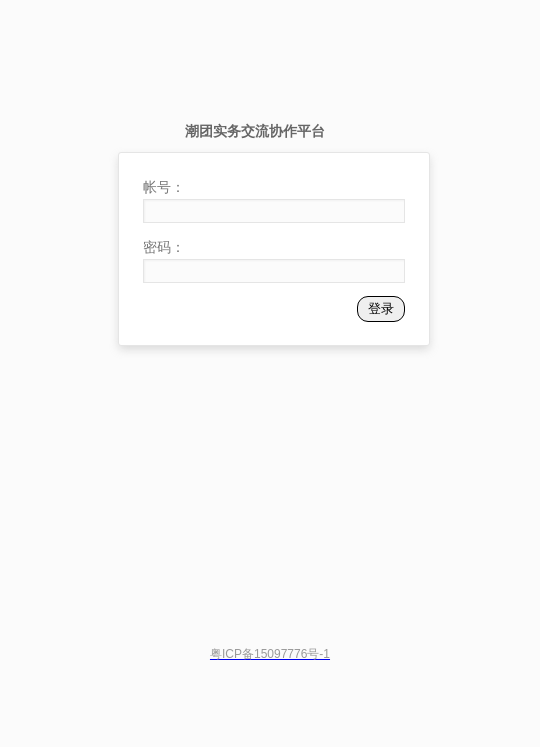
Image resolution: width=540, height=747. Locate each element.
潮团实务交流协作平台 (255, 131)
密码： (164, 247)
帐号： (164, 187)
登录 (381, 308)
